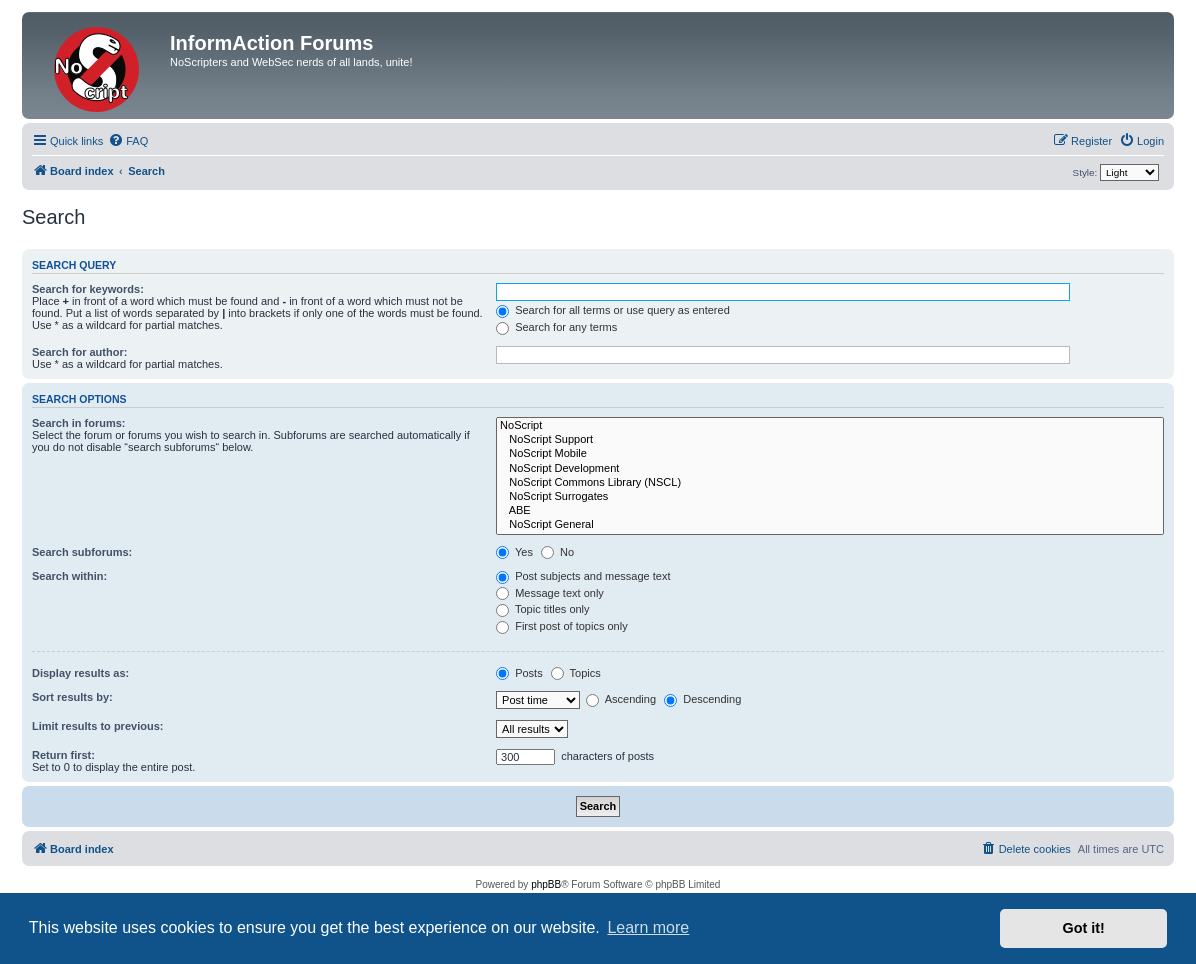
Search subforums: (82, 552)
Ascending (621, 699)
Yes (514, 552)
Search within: (69, 576)
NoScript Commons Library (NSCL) (830, 483)
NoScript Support (830, 440)
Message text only (550, 593)
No (557, 552)
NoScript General (830, 525)
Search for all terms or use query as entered (613, 310)
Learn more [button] (648, 927)
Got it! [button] (1084, 928)
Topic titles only (542, 609)
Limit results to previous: (97, 726)
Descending (702, 699)
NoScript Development (830, 469)
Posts (519, 673)
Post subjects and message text (583, 576)
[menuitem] (128, 141)
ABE (830, 511)
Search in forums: (79, 423)
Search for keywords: (88, 289)
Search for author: (79, 352)
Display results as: (80, 673)
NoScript (830, 426)
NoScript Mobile (830, 454)
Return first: (63, 755)
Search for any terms (556, 327)
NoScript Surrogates (830, 497)
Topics (576, 673)
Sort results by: (72, 697)
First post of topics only (562, 626)
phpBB (546, 884)
